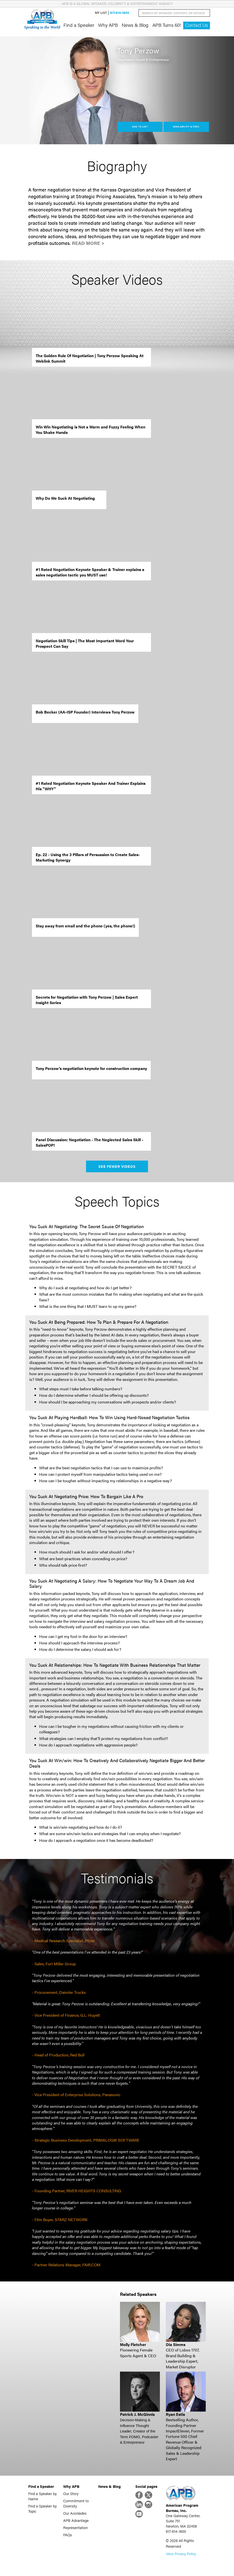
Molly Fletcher (133, 2344)
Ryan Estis (175, 2414)
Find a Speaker (78, 24)
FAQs (67, 2534)
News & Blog (135, 24)
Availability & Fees (186, 126)
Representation (75, 2527)
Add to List (140, 126)
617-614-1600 (119, 13)
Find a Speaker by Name (42, 2496)
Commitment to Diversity (76, 2503)
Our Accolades (75, 2513)
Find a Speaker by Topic (42, 2508)
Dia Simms (175, 2344)
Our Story (71, 2493)
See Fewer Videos (117, 1166)
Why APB (108, 24)
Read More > (88, 243)
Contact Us (196, 25)
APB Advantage (76, 2520)
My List (101, 13)
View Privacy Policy (181, 2553)
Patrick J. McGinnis (137, 2414)
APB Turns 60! (166, 24)
